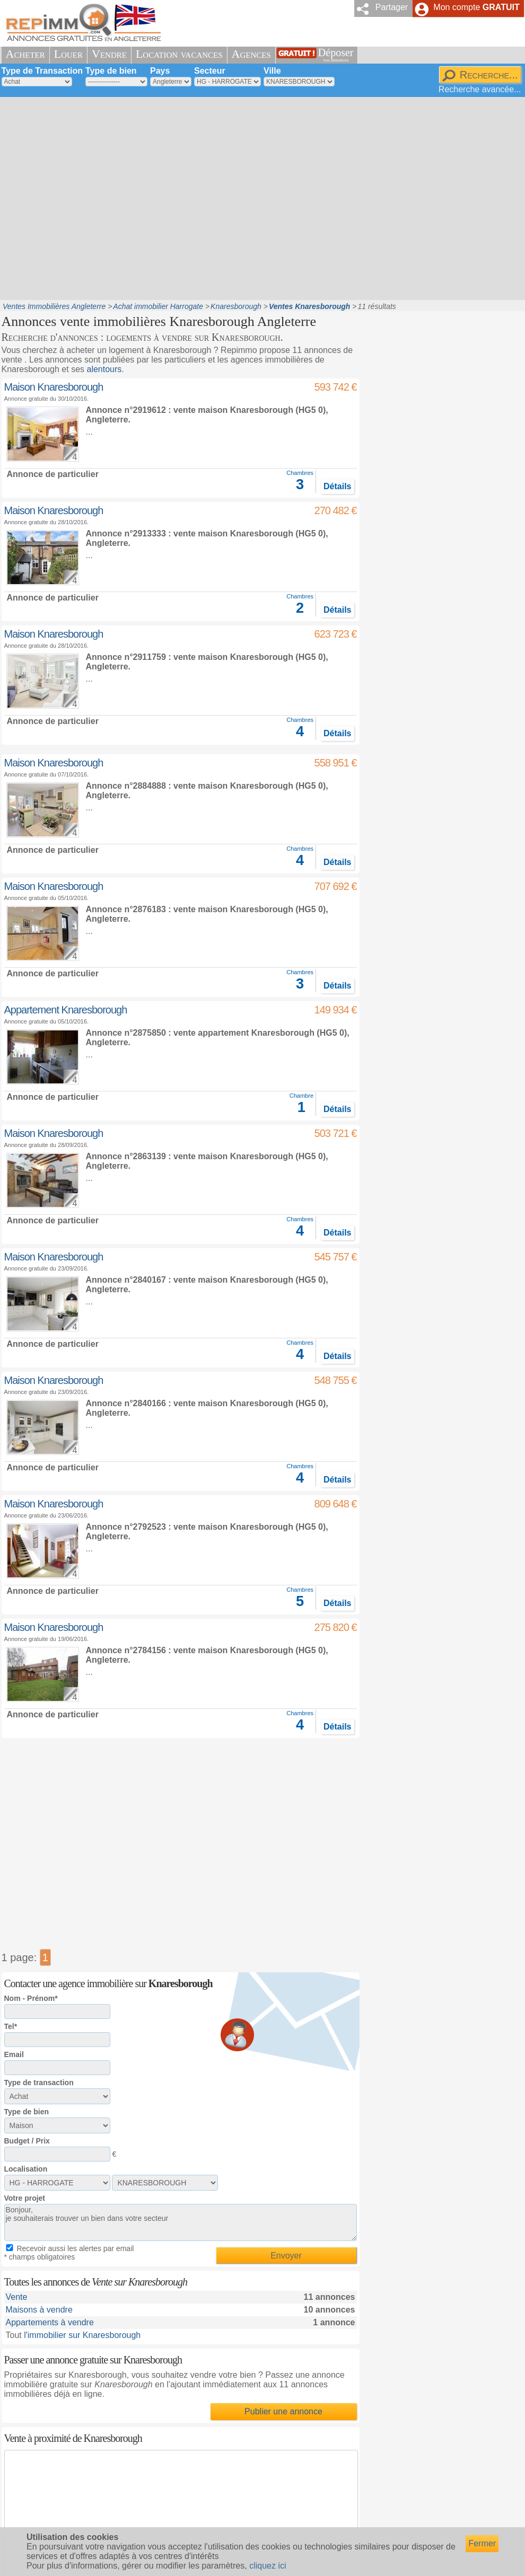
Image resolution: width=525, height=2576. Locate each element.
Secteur (209, 70)
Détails (337, 486)
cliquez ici (267, 2565)
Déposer (336, 55)
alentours (104, 369)
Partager (391, 7)
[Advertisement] (101, 197)
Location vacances (179, 53)
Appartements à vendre (50, 2322)
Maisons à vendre (39, 2309)
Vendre (109, 53)
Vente (17, 2296)
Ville (272, 70)
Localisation (26, 2169)
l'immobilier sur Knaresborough (82, 2335)
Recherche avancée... (480, 89)
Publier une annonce (283, 2411)
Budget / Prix (27, 2141)
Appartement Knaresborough (65, 1010)
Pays (160, 70)
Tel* (11, 2026)
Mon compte (476, 7)
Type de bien (111, 70)
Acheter (25, 53)
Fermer (482, 2543)
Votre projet (25, 2198)
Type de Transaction (42, 70)
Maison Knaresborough (53, 387)
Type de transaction (39, 2082)
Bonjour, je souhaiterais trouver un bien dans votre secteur (180, 2222)
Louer (68, 53)
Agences (251, 53)
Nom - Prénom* (31, 1998)
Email (14, 2054)
